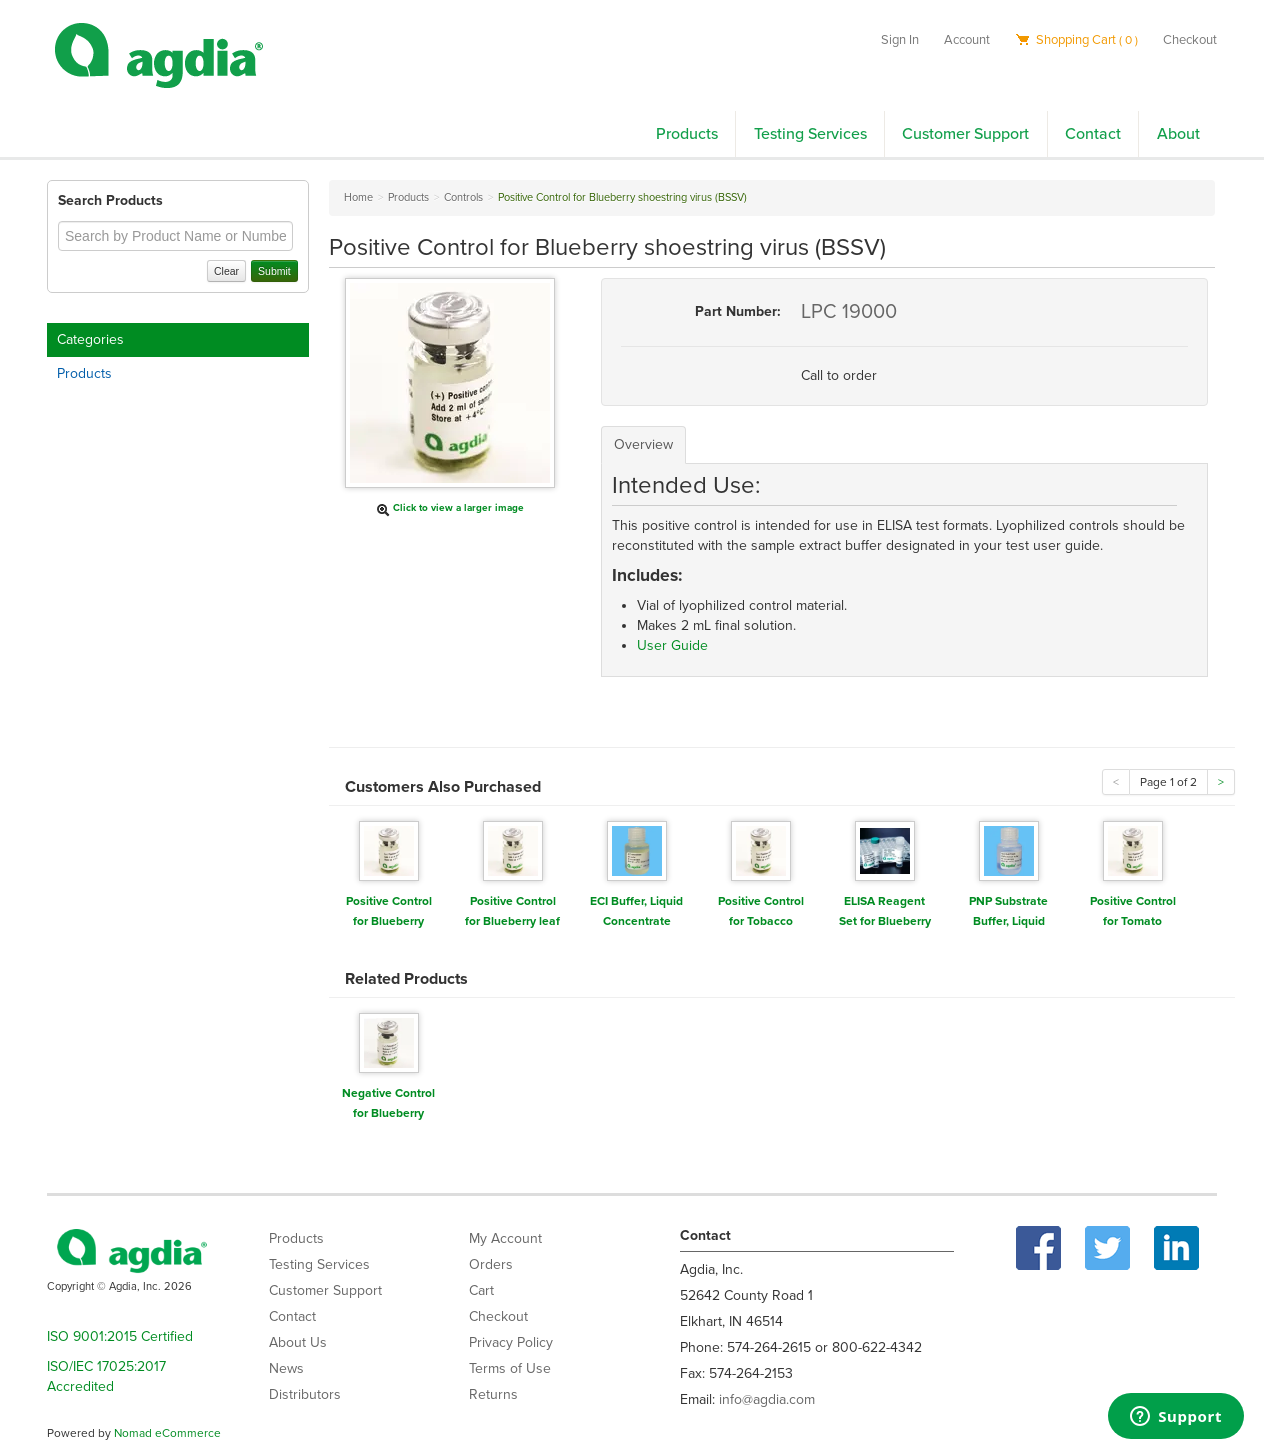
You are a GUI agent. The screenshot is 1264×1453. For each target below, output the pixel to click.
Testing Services (810, 134)
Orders (491, 1264)
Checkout (1190, 40)
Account (967, 40)
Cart (481, 1290)
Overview (643, 444)
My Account (505, 1238)
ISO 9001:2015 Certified (120, 1336)
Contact (1093, 134)
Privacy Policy (511, 1342)
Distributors (305, 1394)
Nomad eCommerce (167, 1433)
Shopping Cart (1076, 40)
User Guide (672, 645)
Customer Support (965, 134)
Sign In (900, 40)
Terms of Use (510, 1368)
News (286, 1368)
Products (687, 134)
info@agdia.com (767, 1399)
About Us (298, 1342)
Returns (493, 1394)
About (1178, 134)
